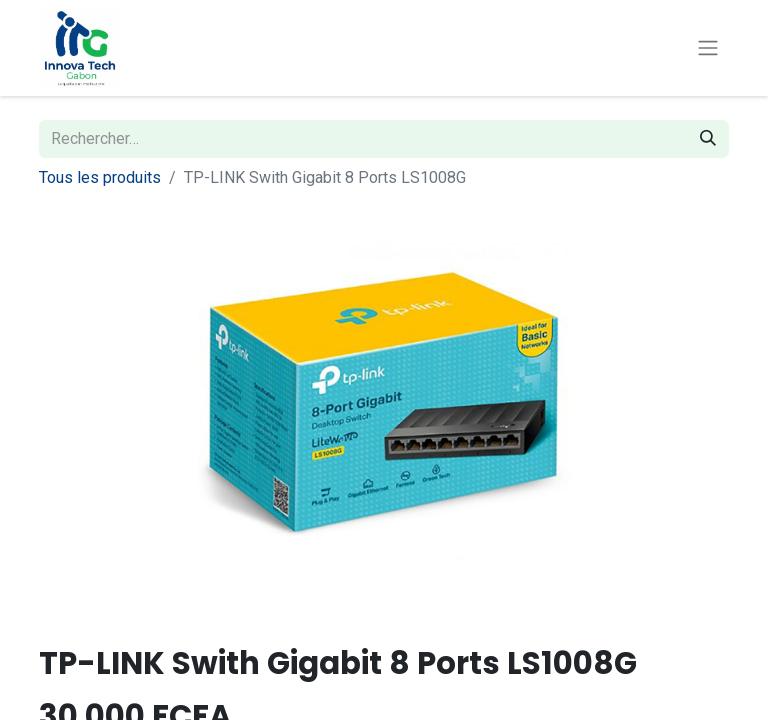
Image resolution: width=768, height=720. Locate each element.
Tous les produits (100, 177)
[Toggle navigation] (708, 48)
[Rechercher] (708, 139)
